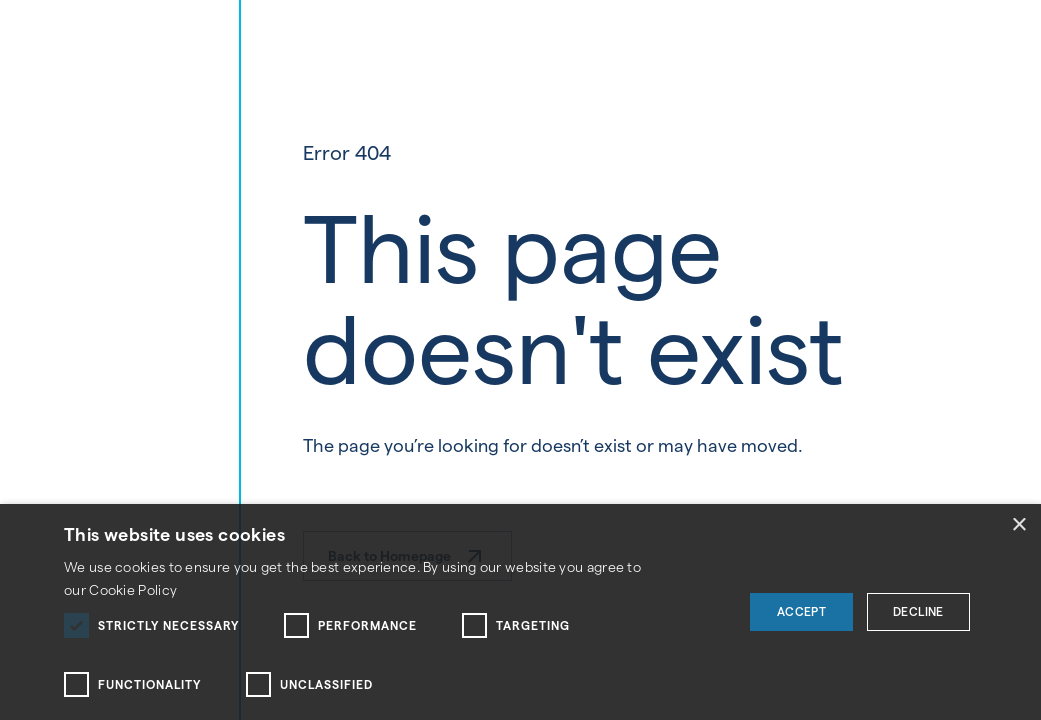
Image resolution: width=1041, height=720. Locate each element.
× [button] (1018, 525)
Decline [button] (918, 611)
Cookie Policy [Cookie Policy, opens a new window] (133, 590)
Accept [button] (801, 611)
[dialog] (520, 612)
